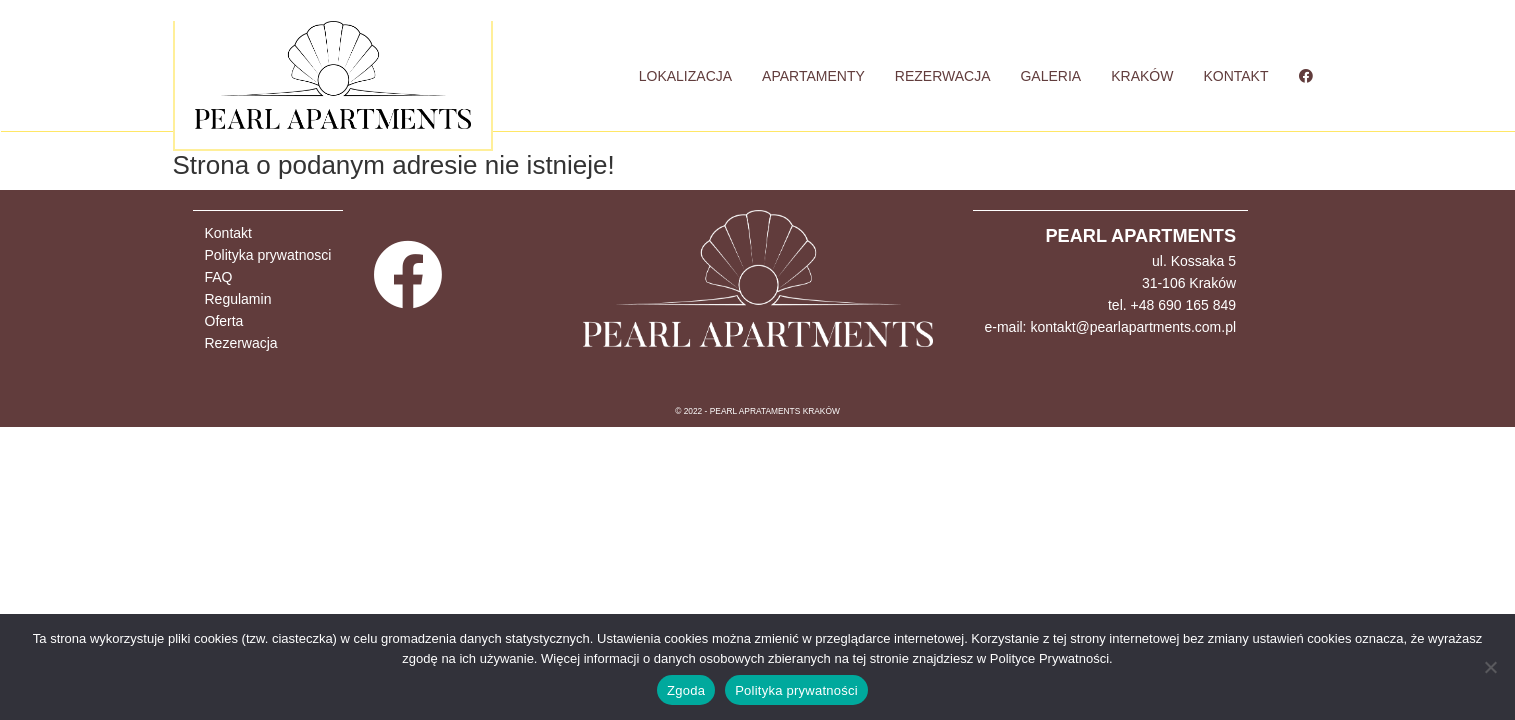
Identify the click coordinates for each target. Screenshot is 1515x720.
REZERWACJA (943, 76)
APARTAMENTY (813, 76)
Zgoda (686, 690)
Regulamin (238, 299)
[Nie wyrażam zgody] (1490, 667)
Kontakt (228, 233)
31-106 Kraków (1189, 283)
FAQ (219, 277)
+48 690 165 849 (1184, 305)
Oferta (224, 321)
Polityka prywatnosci (268, 255)
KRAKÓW (1142, 76)
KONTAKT (1235, 76)
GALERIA (1050, 76)
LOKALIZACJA (685, 76)
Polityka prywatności (796, 690)
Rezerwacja (241, 343)
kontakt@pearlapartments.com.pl (1133, 327)
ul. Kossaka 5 (1194, 261)
